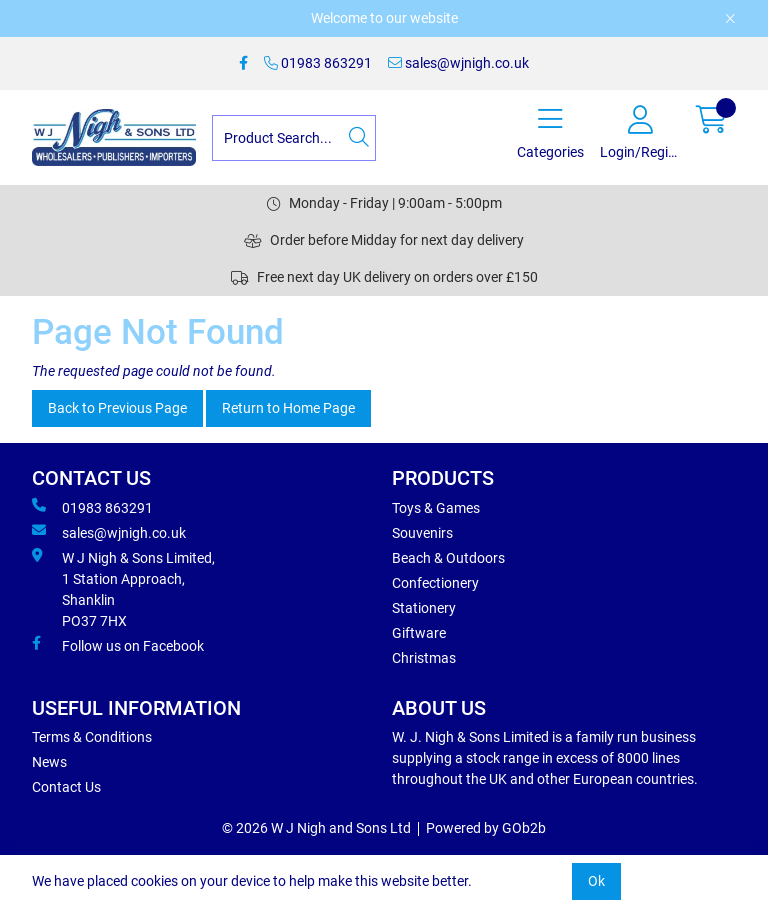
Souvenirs (422, 533)
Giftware (419, 633)
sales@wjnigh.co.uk (458, 63)
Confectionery (435, 583)
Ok (596, 881)
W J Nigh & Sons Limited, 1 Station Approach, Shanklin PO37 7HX (123, 588)
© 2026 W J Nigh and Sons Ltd (316, 828)
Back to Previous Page (117, 408)
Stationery (424, 608)
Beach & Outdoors (448, 558)
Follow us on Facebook (118, 645)
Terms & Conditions (92, 737)
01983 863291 (318, 63)
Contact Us (66, 787)
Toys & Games (436, 508)
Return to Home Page (288, 408)
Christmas (424, 658)
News (49, 762)
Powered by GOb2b (486, 828)
